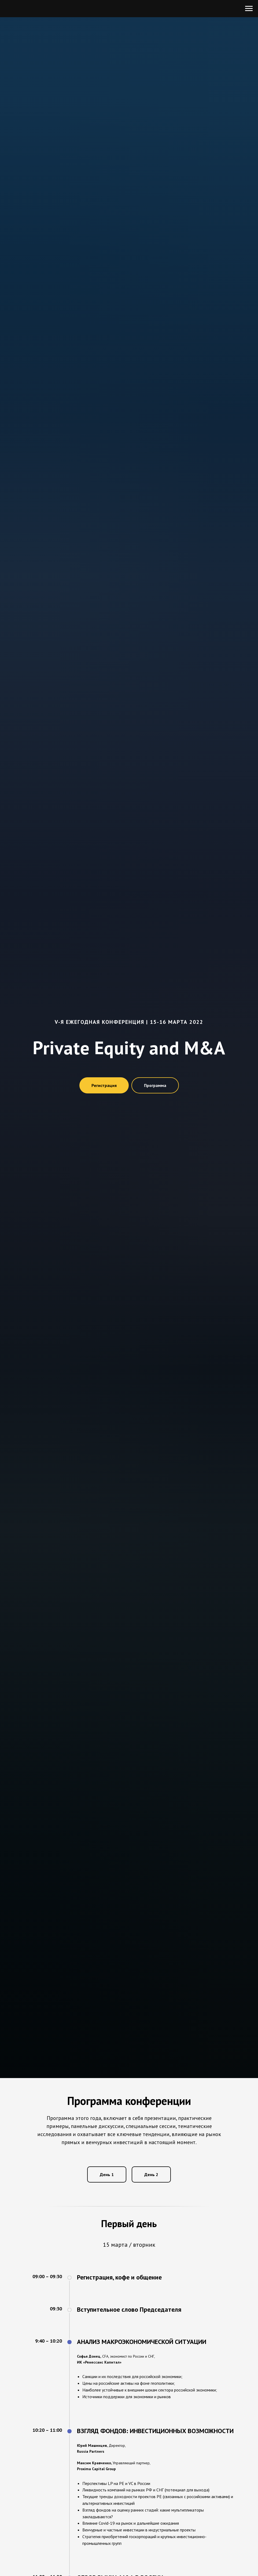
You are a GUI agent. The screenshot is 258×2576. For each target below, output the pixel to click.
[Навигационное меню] (249, 8)
